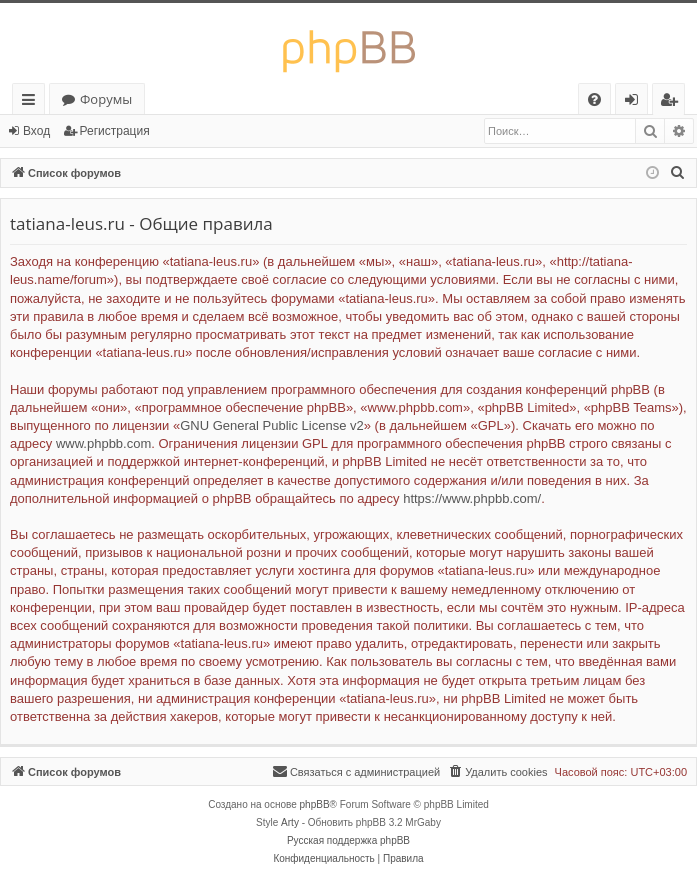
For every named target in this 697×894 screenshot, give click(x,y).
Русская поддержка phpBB (348, 840)
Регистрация (115, 131)
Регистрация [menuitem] (673, 102)
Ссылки (32, 102)
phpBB (315, 804)
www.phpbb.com (103, 443)
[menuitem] (594, 99)
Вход (36, 131)
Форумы (106, 99)
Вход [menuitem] (635, 102)
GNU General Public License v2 (272, 425)
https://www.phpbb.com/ (472, 498)
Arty (290, 822)
